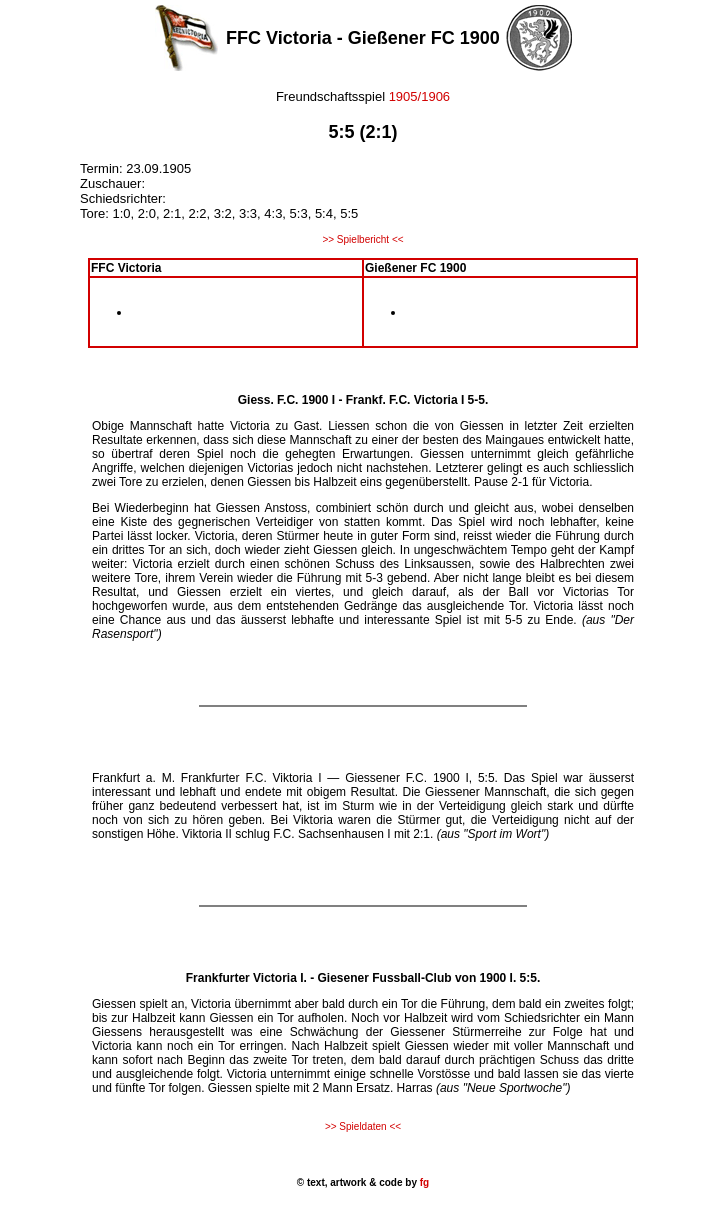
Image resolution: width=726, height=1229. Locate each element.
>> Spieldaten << (363, 1126)
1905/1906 (419, 96)
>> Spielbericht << (362, 239)
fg (423, 1182)
